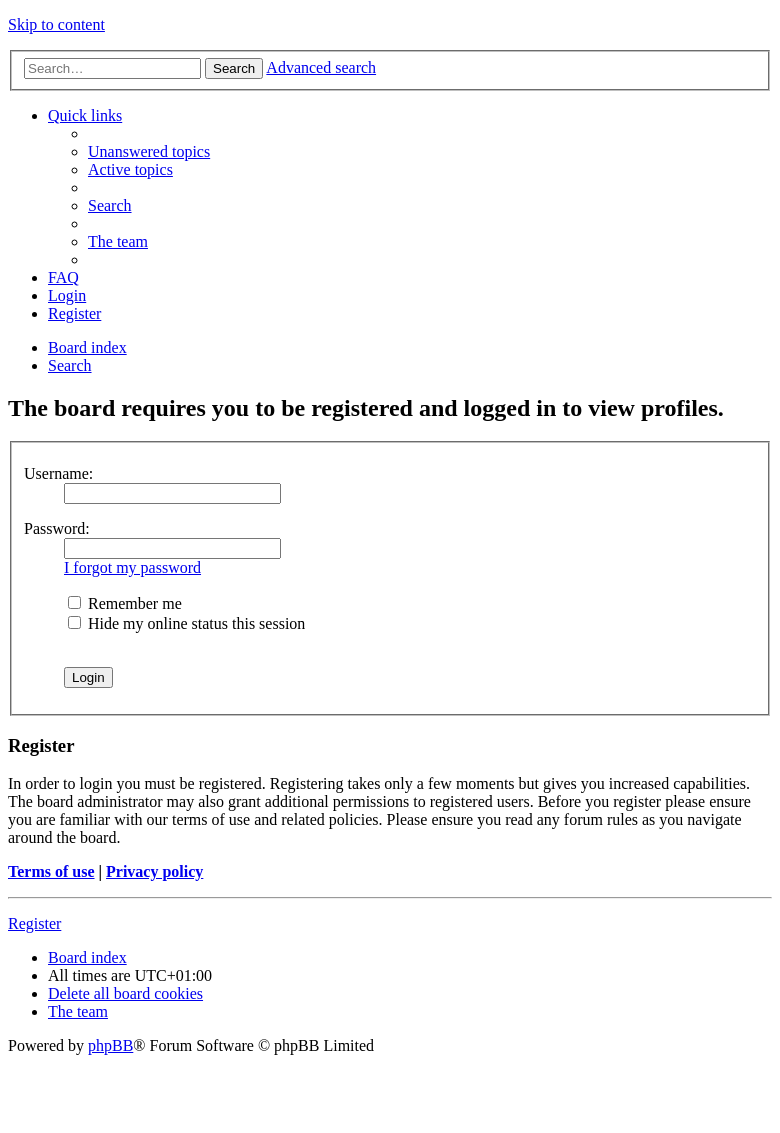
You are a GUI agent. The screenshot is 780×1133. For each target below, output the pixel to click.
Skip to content (56, 24)
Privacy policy (154, 871)
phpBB (110, 1045)
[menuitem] (149, 151)
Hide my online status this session (186, 623)
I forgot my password (132, 567)
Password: (57, 528)
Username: (58, 473)
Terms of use (51, 871)
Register (34, 923)
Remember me (125, 603)
